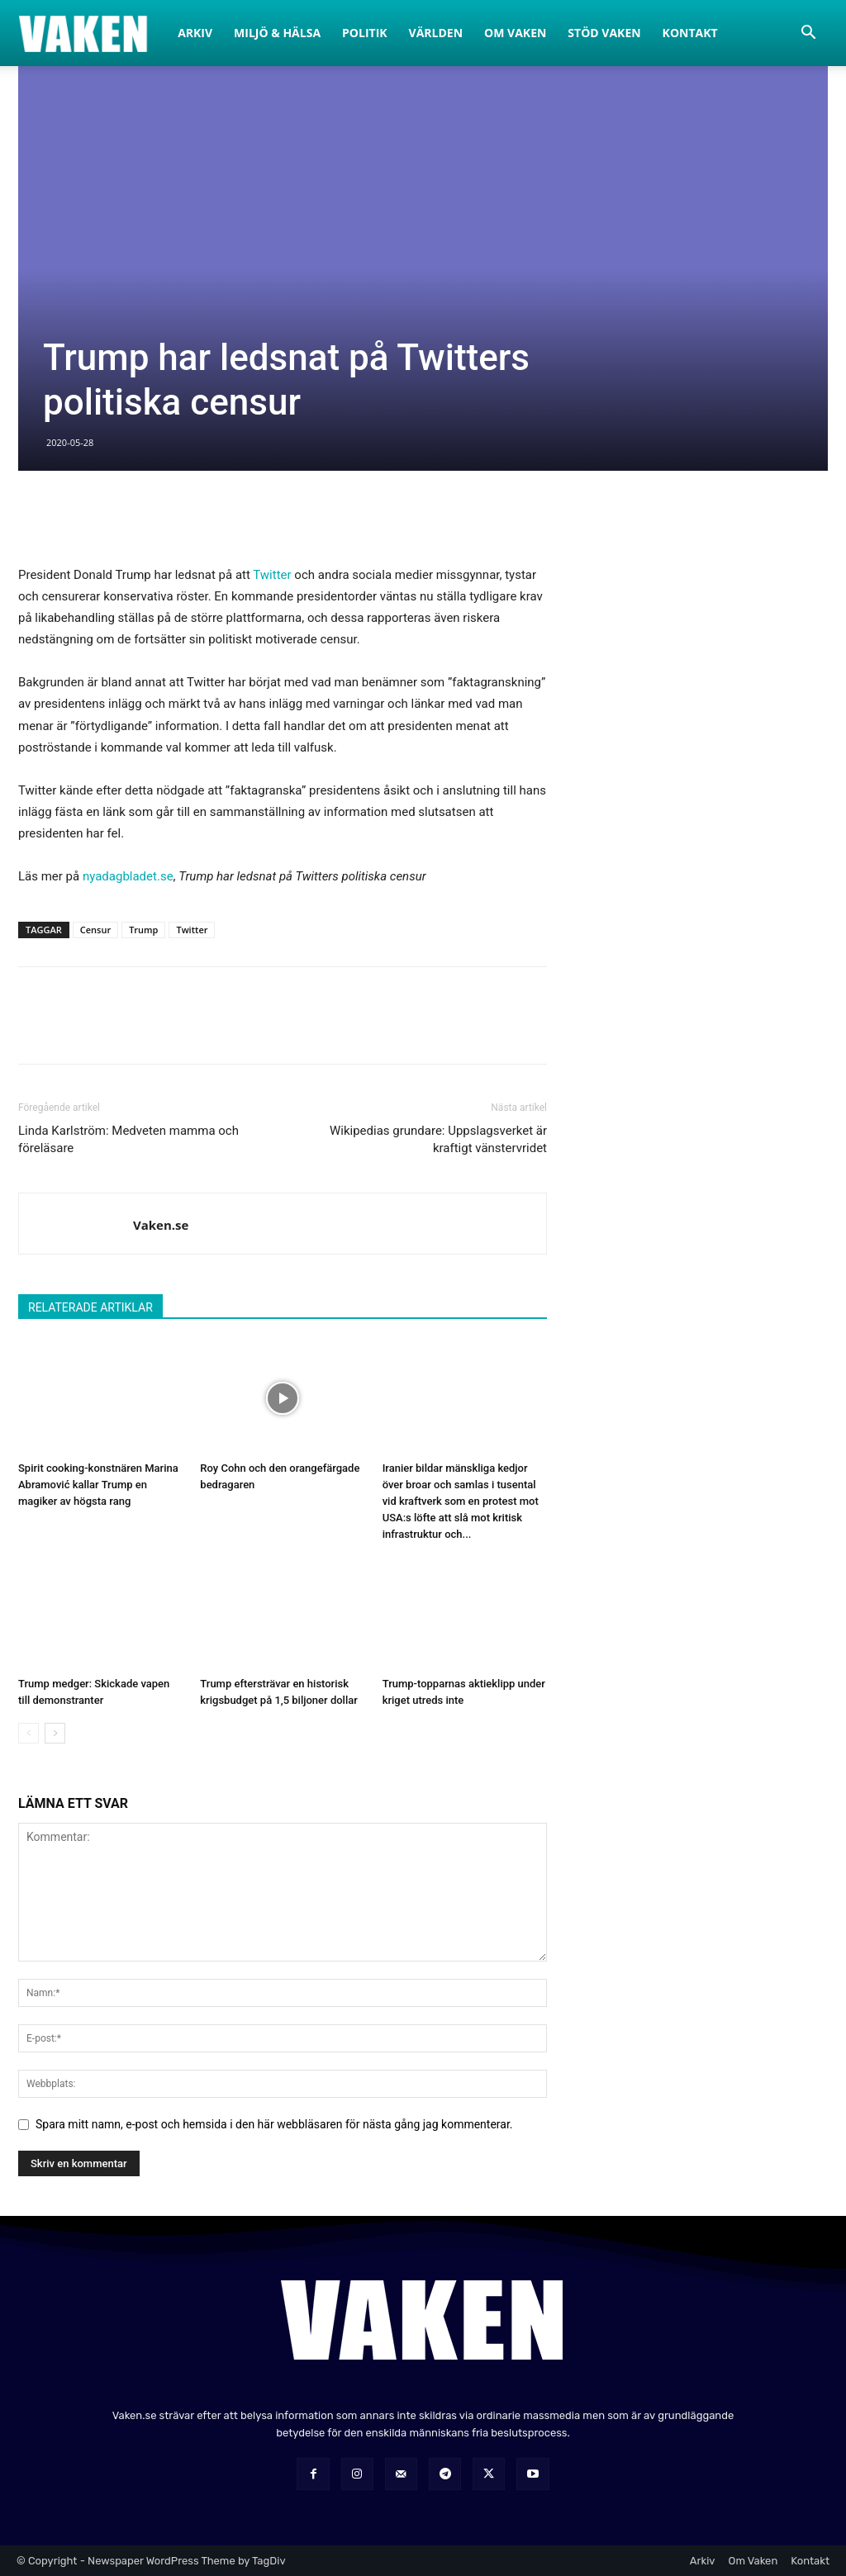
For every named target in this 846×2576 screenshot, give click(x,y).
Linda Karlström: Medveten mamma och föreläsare (128, 1139)
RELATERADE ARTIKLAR (90, 1307)
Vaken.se (160, 1225)
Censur (95, 929)
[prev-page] (28, 1733)
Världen (436, 32)
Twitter (272, 574)
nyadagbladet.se (128, 876)
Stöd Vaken (604, 32)
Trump (143, 929)
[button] (808, 34)
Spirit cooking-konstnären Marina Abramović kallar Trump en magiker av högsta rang (98, 1484)
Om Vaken (515, 32)
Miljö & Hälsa (277, 32)
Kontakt (690, 32)
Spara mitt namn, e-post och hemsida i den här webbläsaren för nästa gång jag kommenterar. (274, 2124)
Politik (364, 32)
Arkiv (195, 32)
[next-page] (55, 1733)
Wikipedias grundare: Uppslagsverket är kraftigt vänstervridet (438, 1139)
